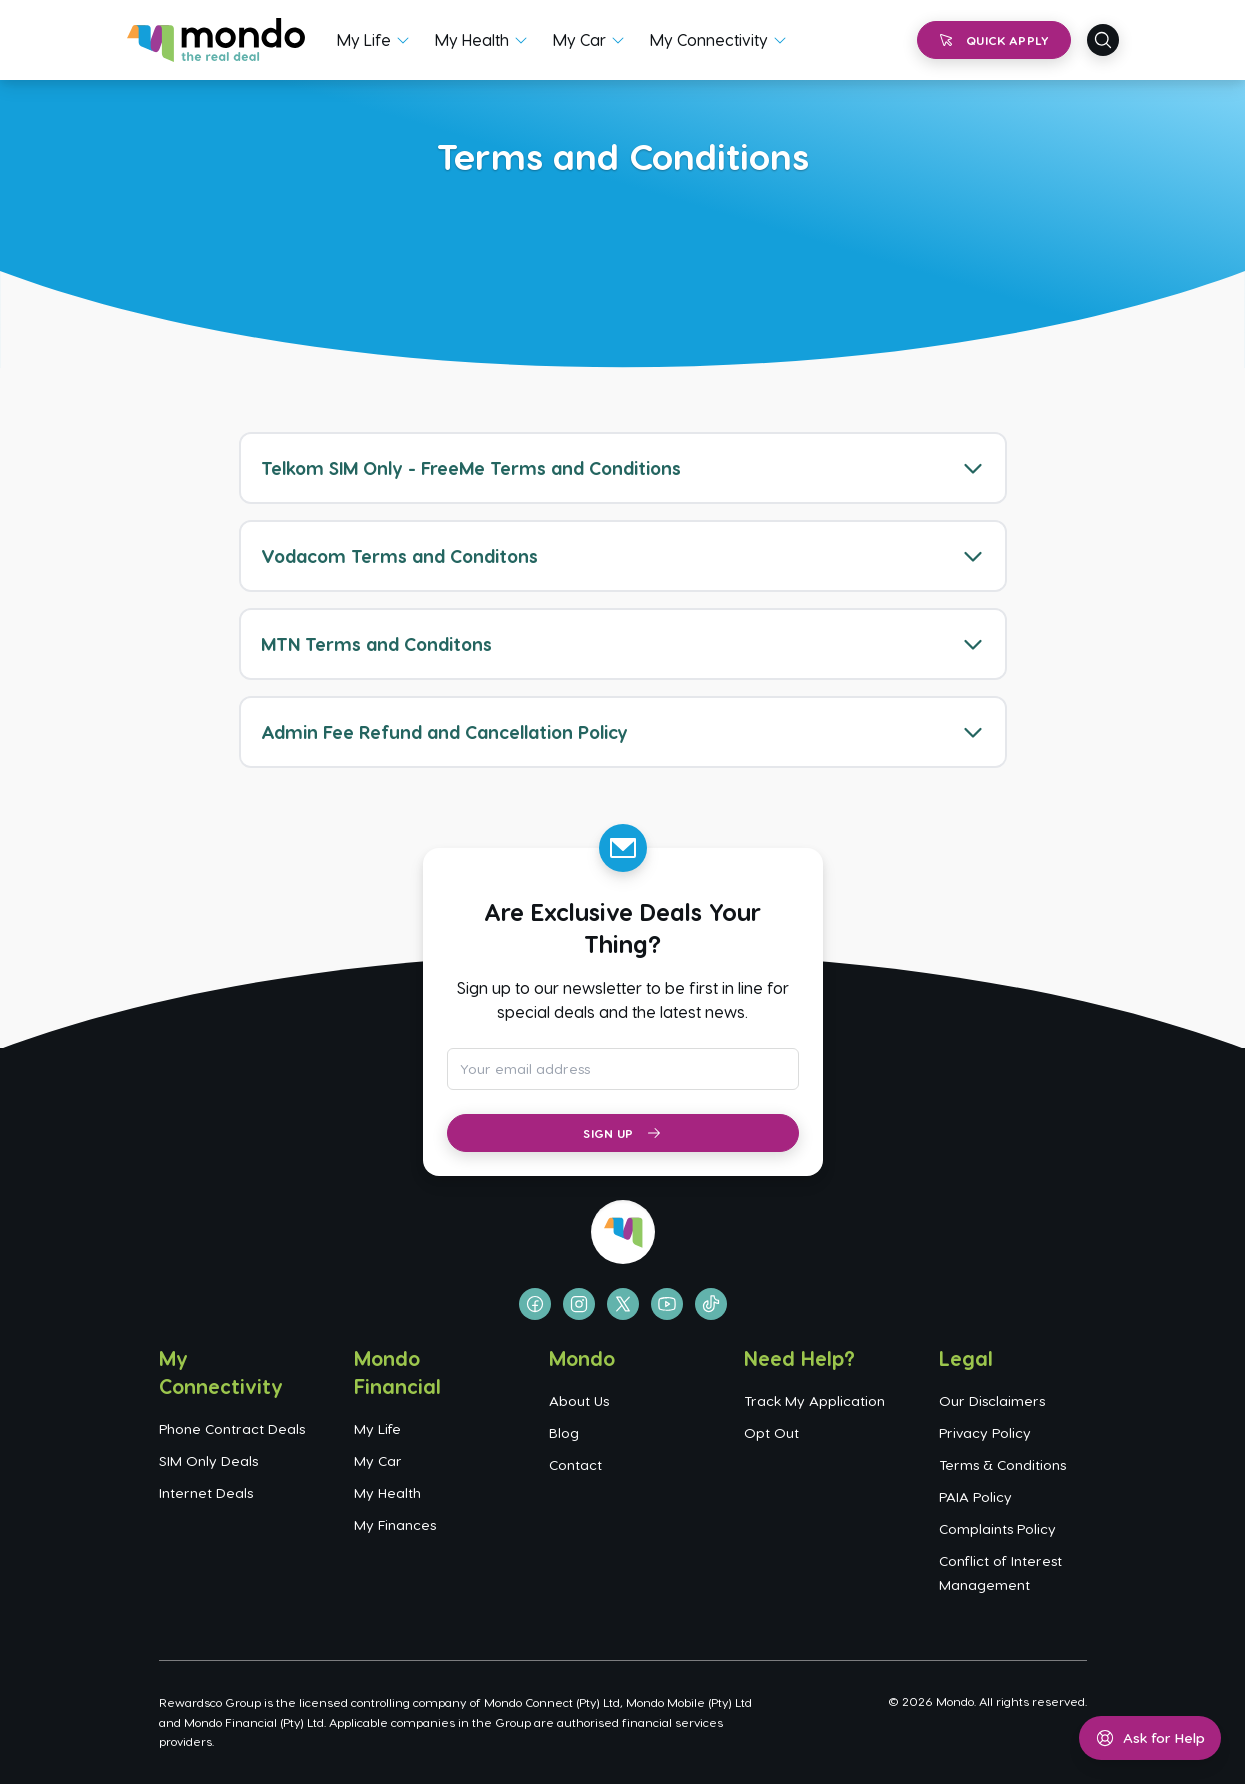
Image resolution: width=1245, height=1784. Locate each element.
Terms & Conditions (1002, 1464)
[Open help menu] (1150, 1738)
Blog (564, 1432)
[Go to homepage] (216, 40)
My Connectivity (709, 39)
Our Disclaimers (992, 1400)
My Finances (395, 1524)
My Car (579, 39)
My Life (364, 39)
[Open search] (1103, 40)
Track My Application (814, 1400)
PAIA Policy (975, 1496)
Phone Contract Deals (232, 1428)
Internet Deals (206, 1492)
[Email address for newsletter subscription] (623, 1069)
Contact (575, 1464)
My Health (472, 39)
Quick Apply (993, 40)
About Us (579, 1400)
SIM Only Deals (208, 1460)
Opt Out (771, 1432)
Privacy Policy (985, 1432)
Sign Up (622, 1133)
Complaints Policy (997, 1528)
